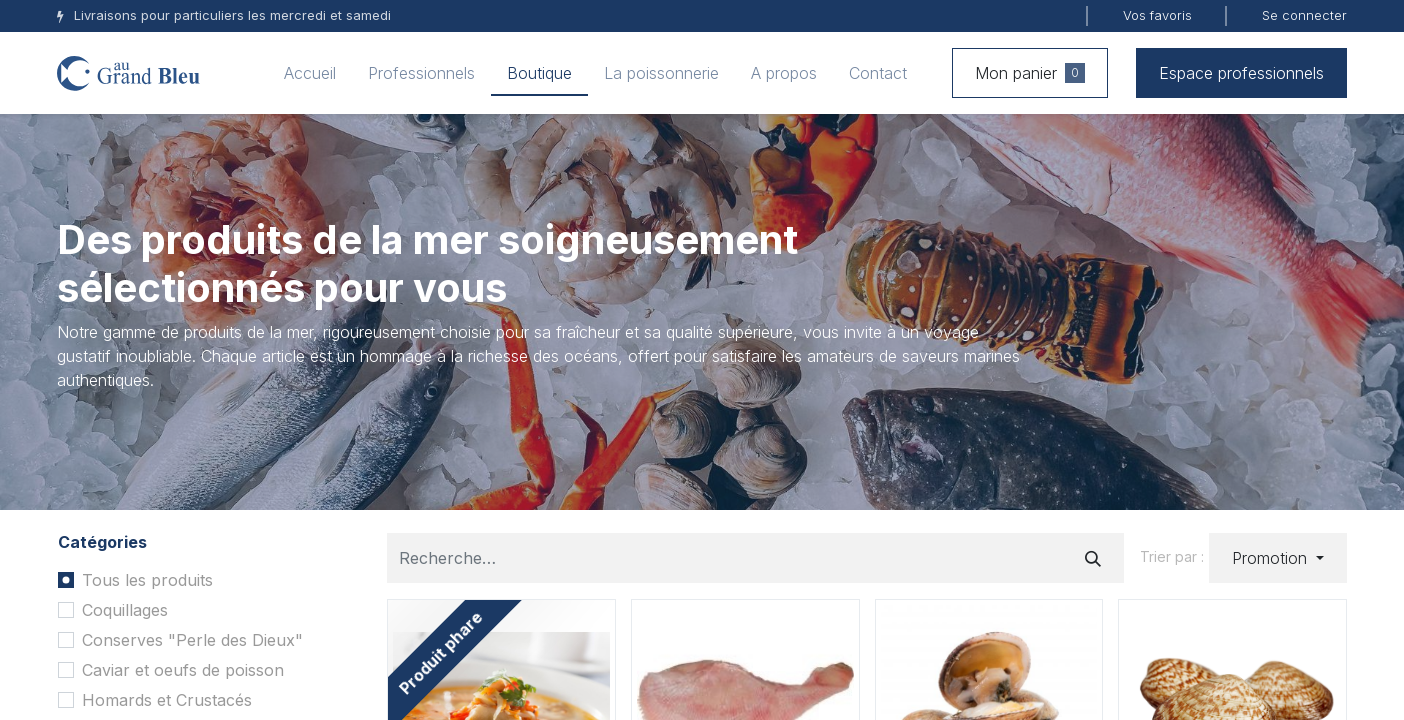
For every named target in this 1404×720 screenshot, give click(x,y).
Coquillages (125, 610)
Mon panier (1030, 73)
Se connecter (1304, 15)
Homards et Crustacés (167, 700)
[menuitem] (310, 73)
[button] (1278, 558)
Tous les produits (147, 580)
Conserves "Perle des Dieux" (192, 640)
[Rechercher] (1093, 558)
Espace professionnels (1241, 73)
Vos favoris (1157, 15)
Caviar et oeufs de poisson (183, 670)
